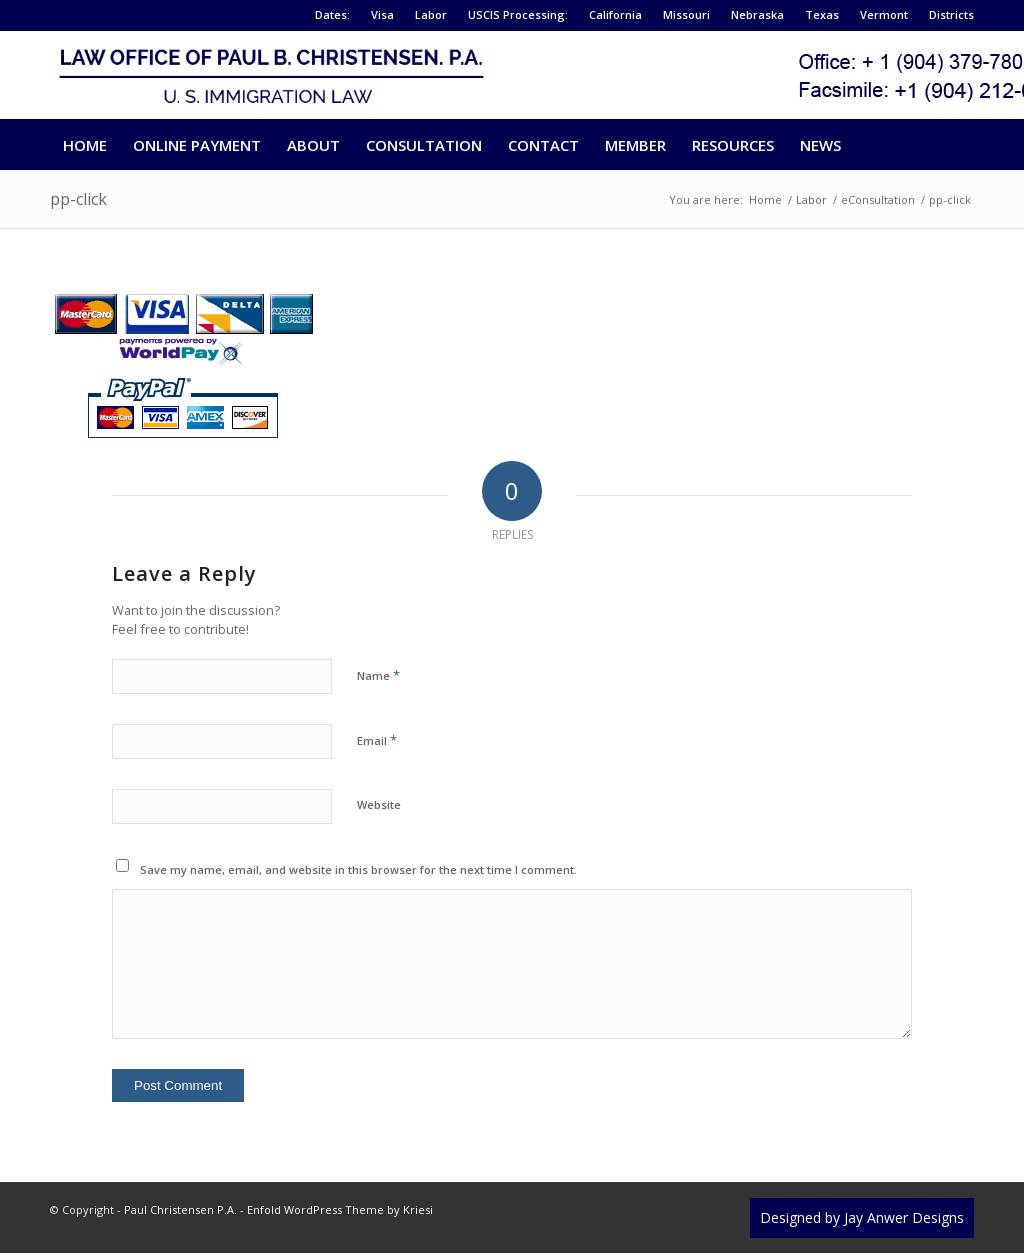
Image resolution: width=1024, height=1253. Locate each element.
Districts (951, 14)
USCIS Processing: (518, 14)
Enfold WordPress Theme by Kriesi (340, 1209)
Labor (431, 14)
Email (377, 740)
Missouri (686, 14)
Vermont (884, 14)
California (615, 14)
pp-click (78, 199)
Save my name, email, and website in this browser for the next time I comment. (358, 869)
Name (378, 675)
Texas (822, 14)
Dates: (332, 14)
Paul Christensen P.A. (180, 1209)
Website (379, 804)
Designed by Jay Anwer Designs (862, 1217)
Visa (382, 14)
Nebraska (757, 14)
